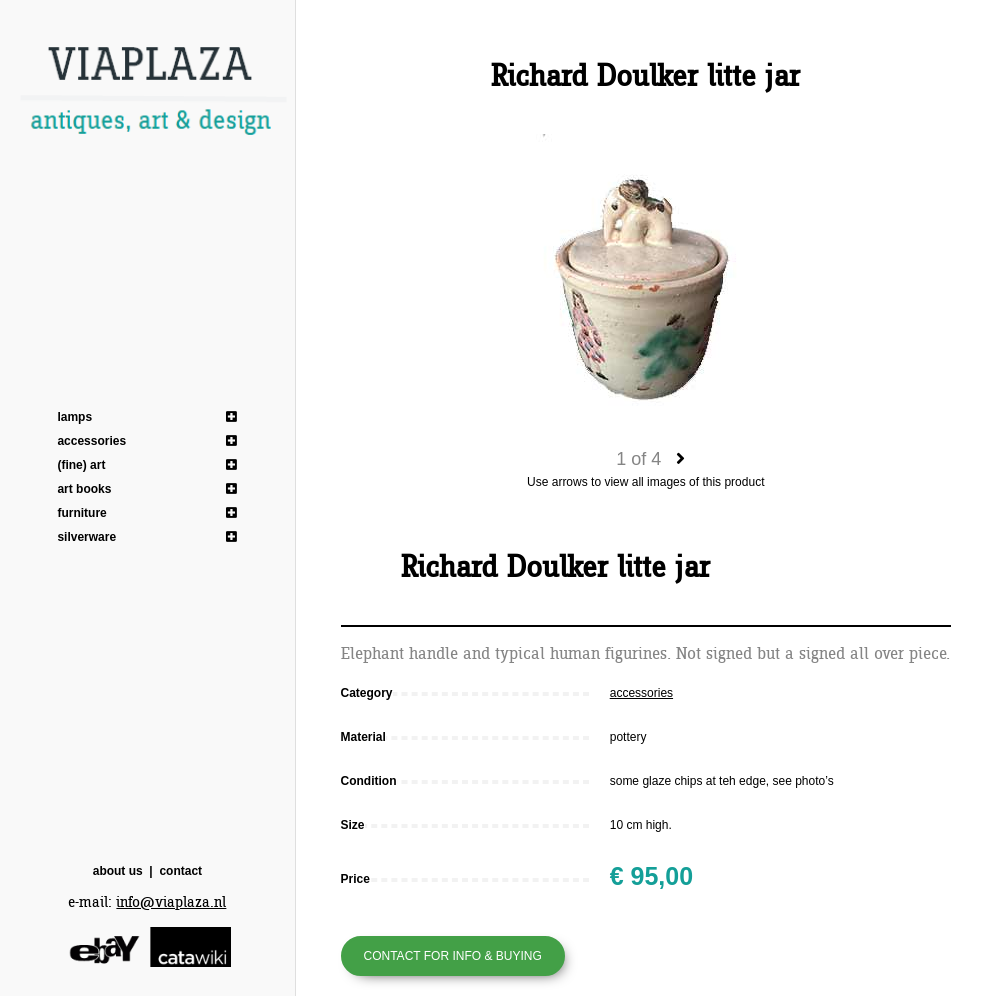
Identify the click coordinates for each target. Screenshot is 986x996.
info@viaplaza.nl (171, 902)
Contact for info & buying (453, 956)
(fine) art (81, 465)
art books (84, 489)
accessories (91, 441)
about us (118, 871)
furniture (81, 513)
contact (180, 871)
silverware (86, 537)
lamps (74, 417)
